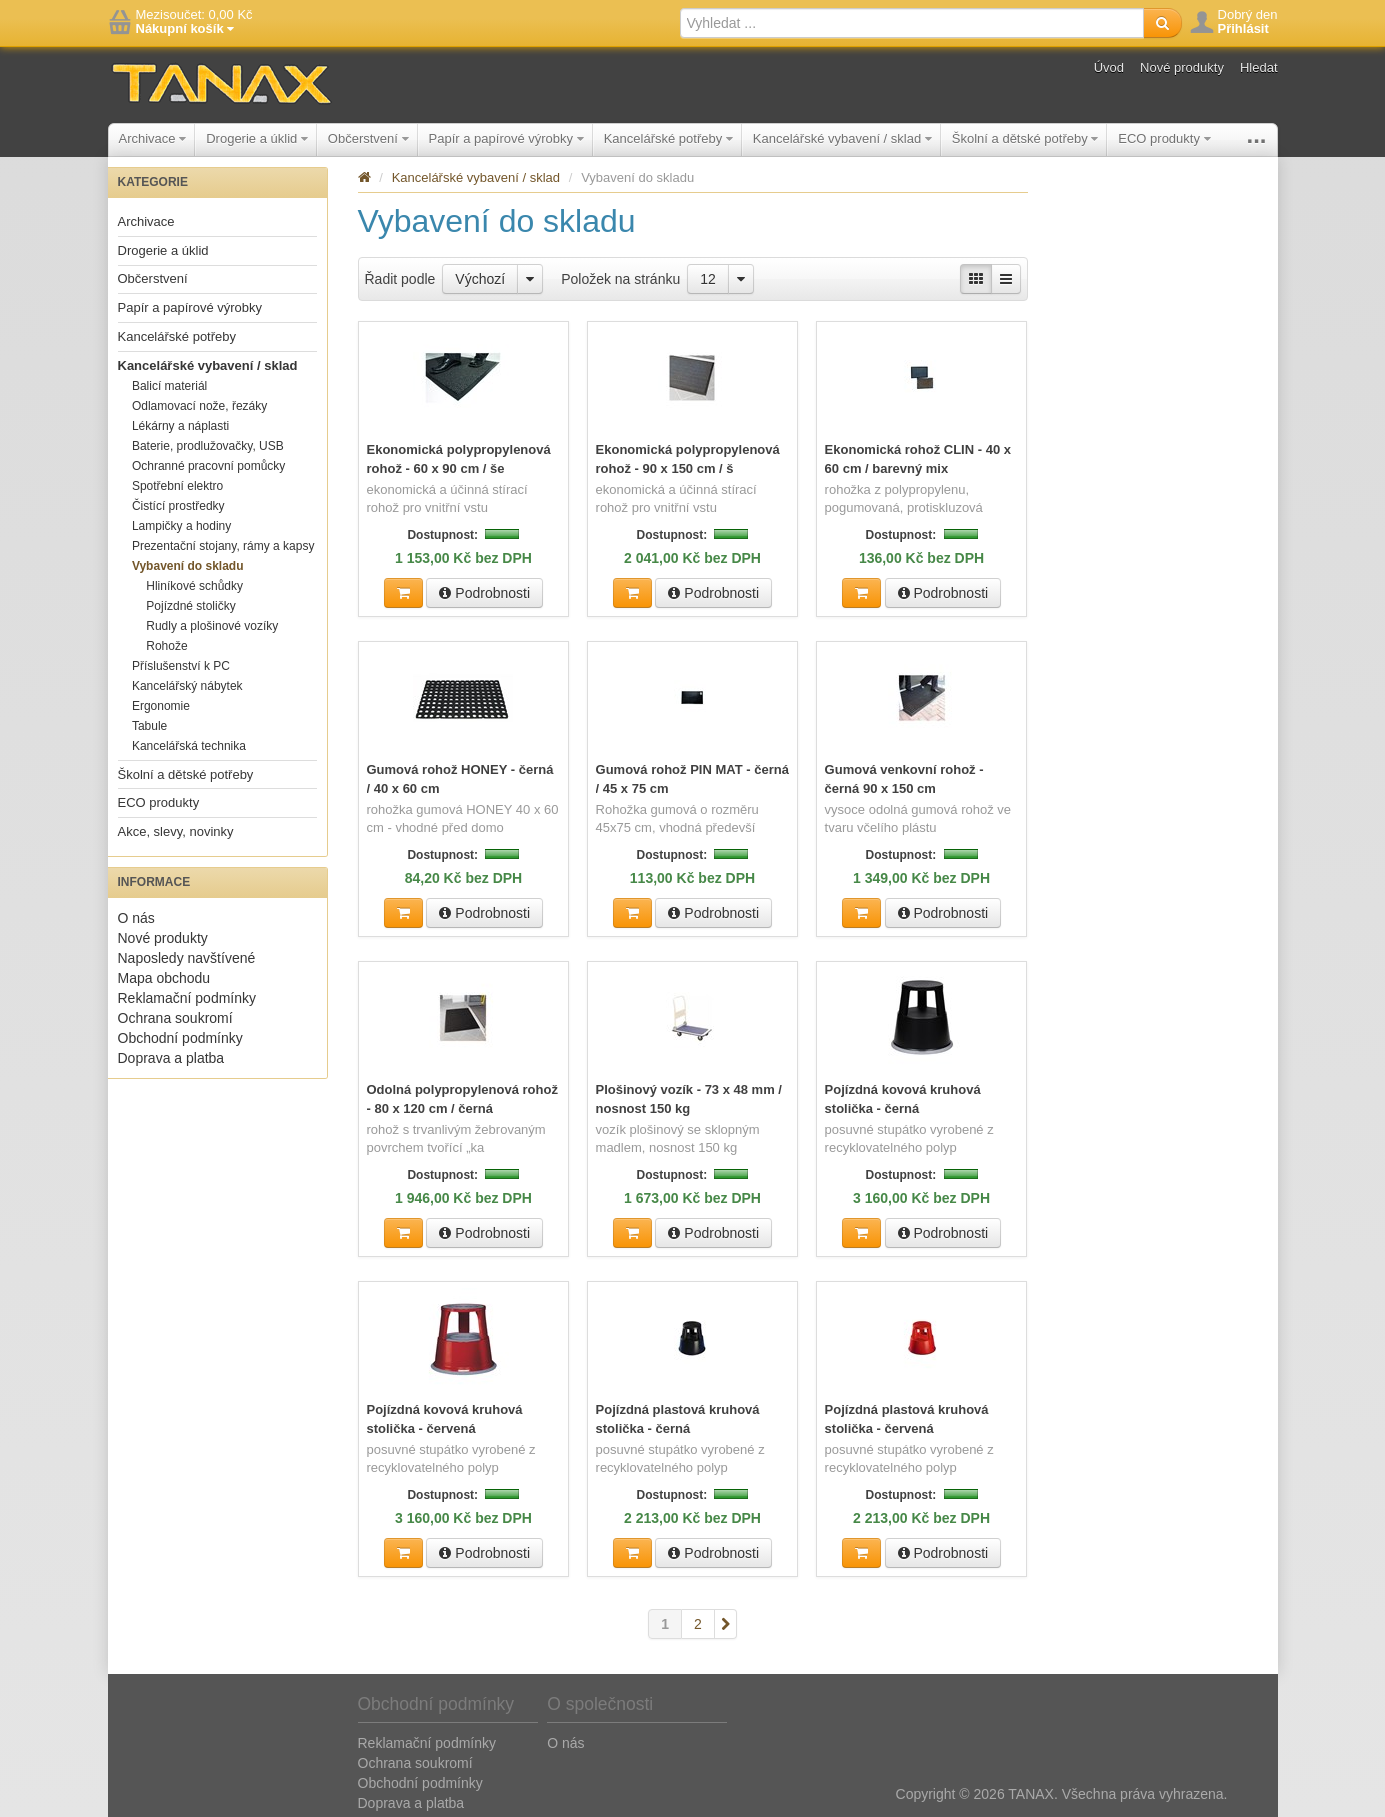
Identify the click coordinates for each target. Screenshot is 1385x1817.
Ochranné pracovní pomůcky (208, 466)
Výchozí (480, 279)
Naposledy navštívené (187, 958)
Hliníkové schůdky (194, 586)
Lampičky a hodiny (181, 526)
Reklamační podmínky (187, 998)
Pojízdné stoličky (190, 606)
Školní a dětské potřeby (1025, 138)
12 (708, 279)
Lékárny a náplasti (180, 426)
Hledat (1259, 67)
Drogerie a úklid (257, 138)
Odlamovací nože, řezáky (199, 406)
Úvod (1109, 67)
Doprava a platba (171, 1058)
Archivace (153, 138)
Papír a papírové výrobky (506, 138)
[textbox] (912, 23)
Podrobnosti (484, 592)
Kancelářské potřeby (668, 138)
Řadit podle (400, 279)
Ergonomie (161, 706)
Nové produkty (1182, 67)
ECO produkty (1164, 138)
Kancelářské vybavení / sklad (842, 138)
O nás (136, 918)
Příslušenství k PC (181, 666)
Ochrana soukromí (175, 1018)
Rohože (166, 646)
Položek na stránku (620, 279)
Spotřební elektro (177, 486)
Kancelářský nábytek (187, 686)
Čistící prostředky (178, 506)
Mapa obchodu (164, 978)
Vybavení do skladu (188, 566)
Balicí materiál (169, 386)
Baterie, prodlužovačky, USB (208, 446)
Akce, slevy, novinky (176, 831)
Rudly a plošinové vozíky (212, 626)
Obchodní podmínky (180, 1038)
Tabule (149, 726)
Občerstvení (368, 138)
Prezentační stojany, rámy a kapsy (223, 546)
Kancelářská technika (189, 746)
